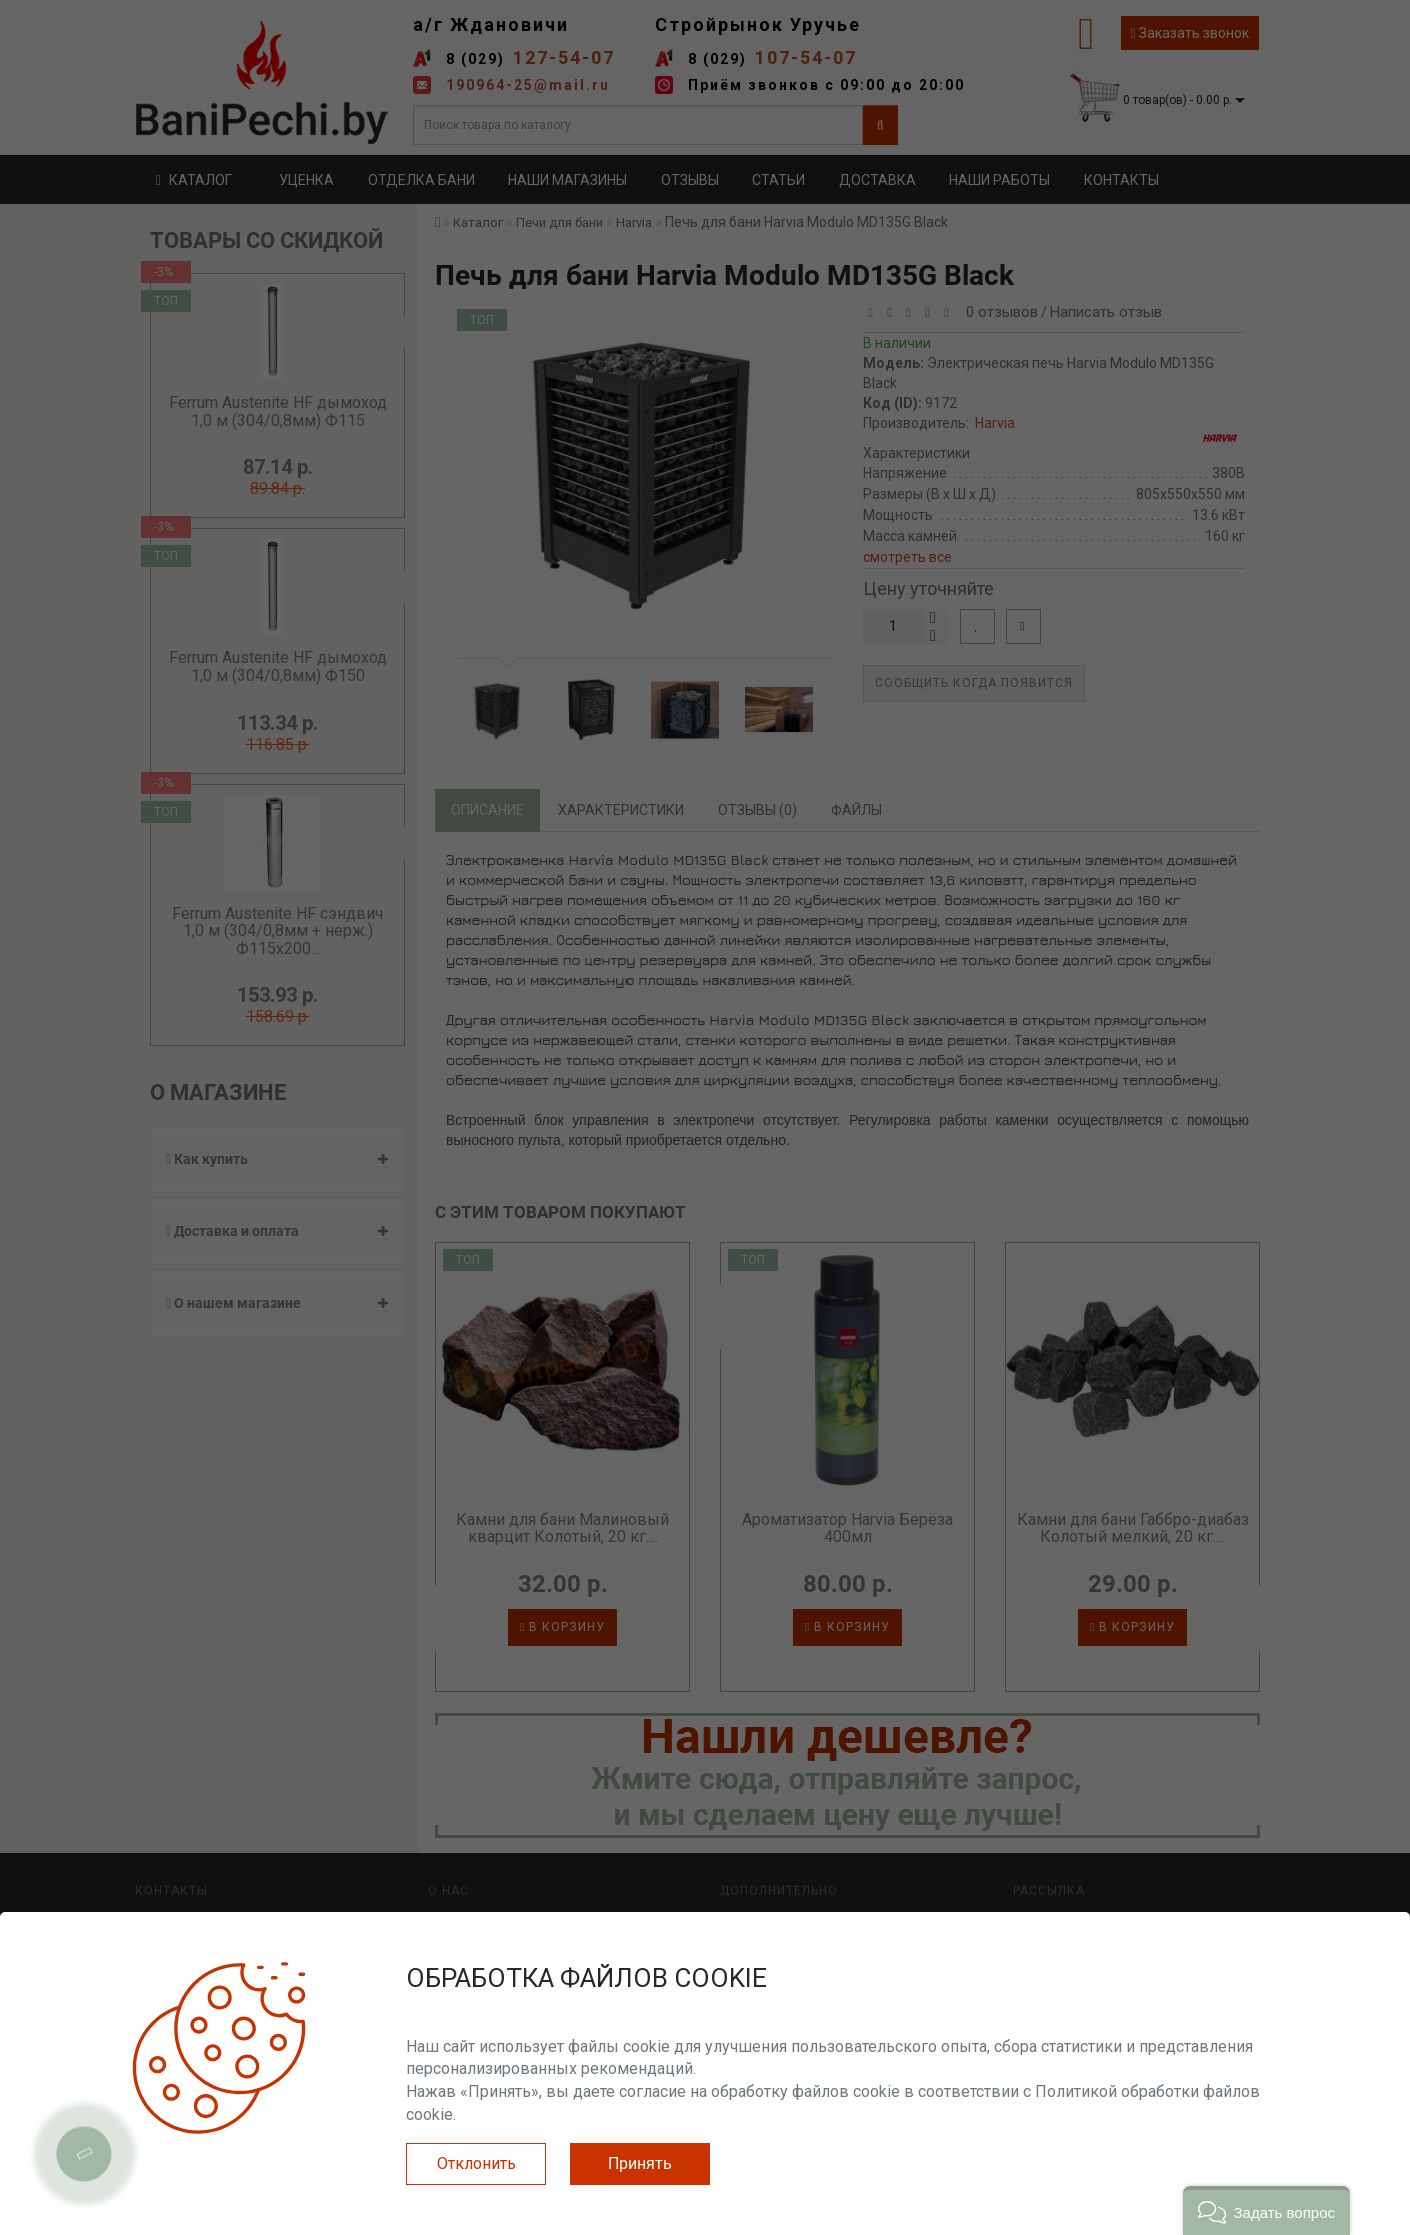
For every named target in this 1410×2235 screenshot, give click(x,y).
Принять (640, 2163)
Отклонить (476, 2163)
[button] (1266, 2210)
